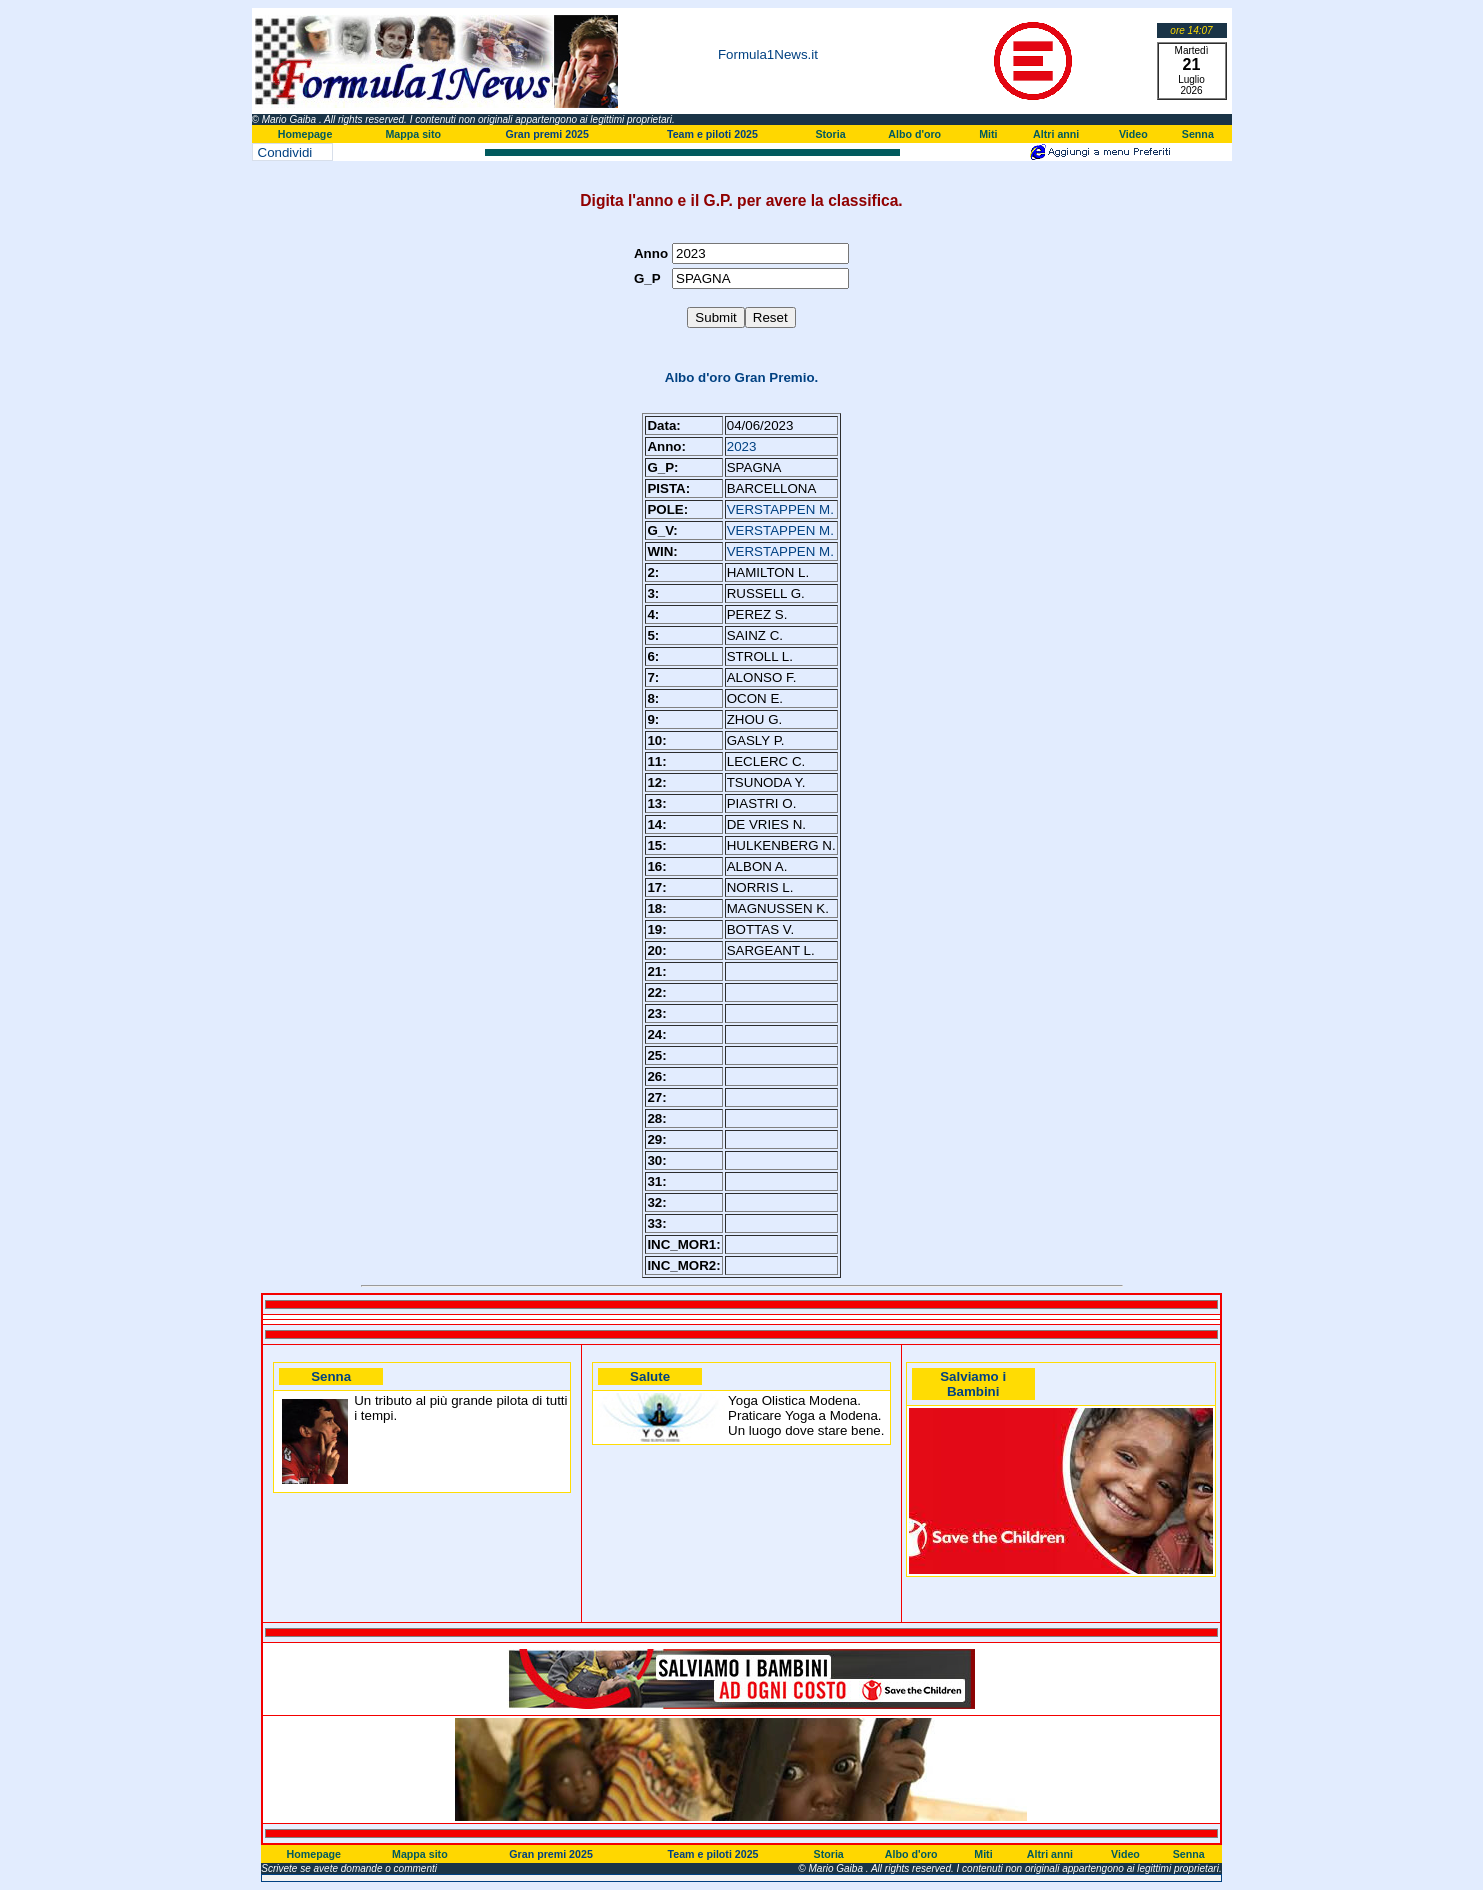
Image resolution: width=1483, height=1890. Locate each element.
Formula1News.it (768, 54)
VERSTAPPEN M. (780, 509)
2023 (742, 446)
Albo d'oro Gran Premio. (742, 377)
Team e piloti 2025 (712, 134)
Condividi (285, 152)
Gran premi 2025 (547, 134)
